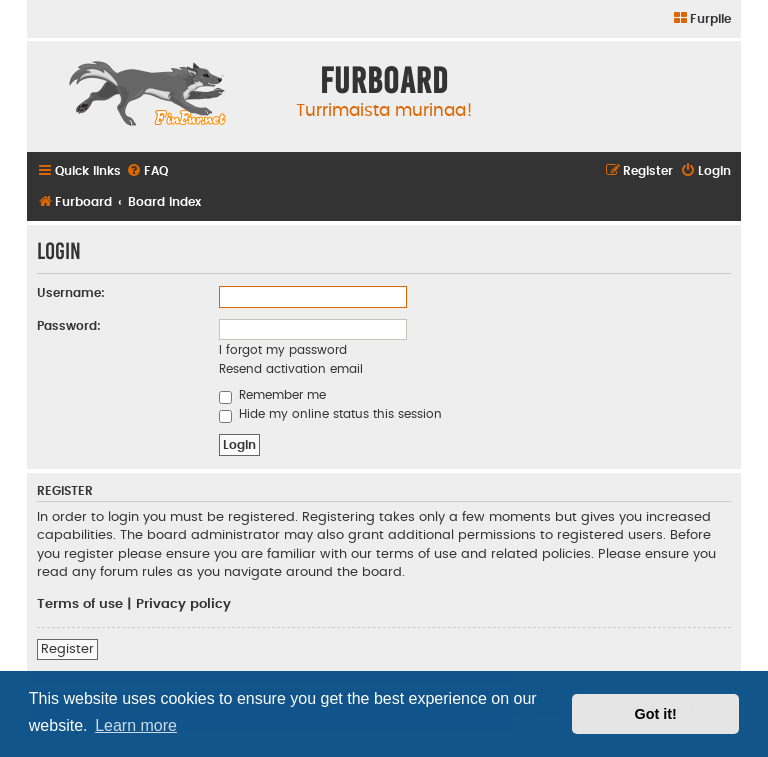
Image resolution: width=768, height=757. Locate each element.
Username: (71, 293)
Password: (69, 326)
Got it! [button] (656, 714)
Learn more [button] (136, 725)
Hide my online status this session (330, 414)
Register (67, 649)
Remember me (272, 395)
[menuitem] (701, 19)
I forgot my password (283, 350)
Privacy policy (183, 604)
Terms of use (80, 604)
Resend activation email (291, 369)
